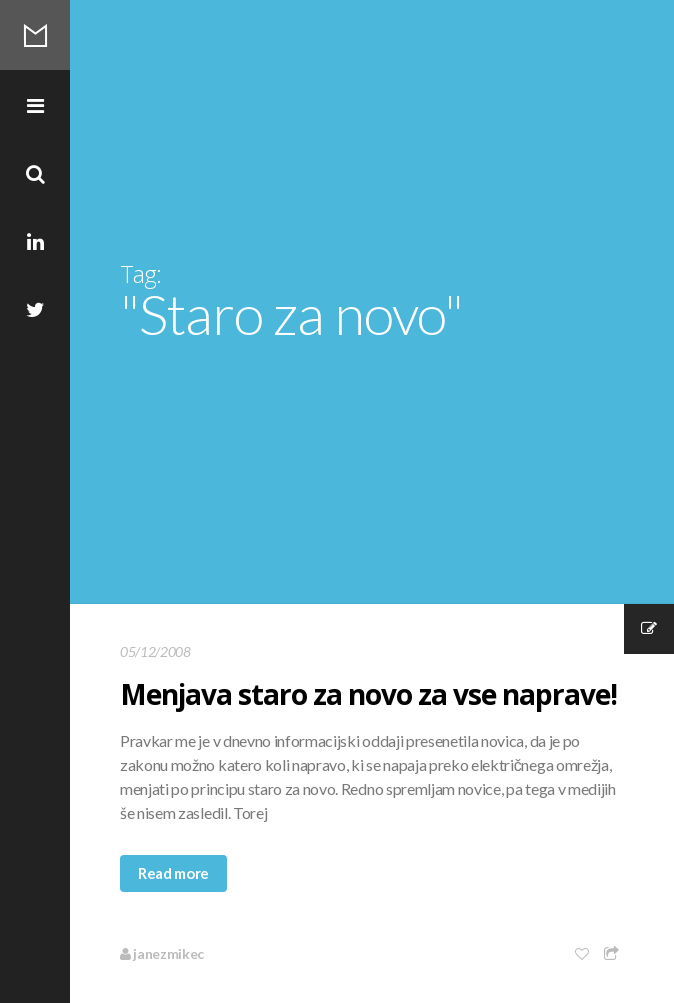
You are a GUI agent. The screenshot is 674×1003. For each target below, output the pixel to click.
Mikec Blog (35, 35)
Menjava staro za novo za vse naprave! (368, 694)
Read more (173, 873)
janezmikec (162, 953)
